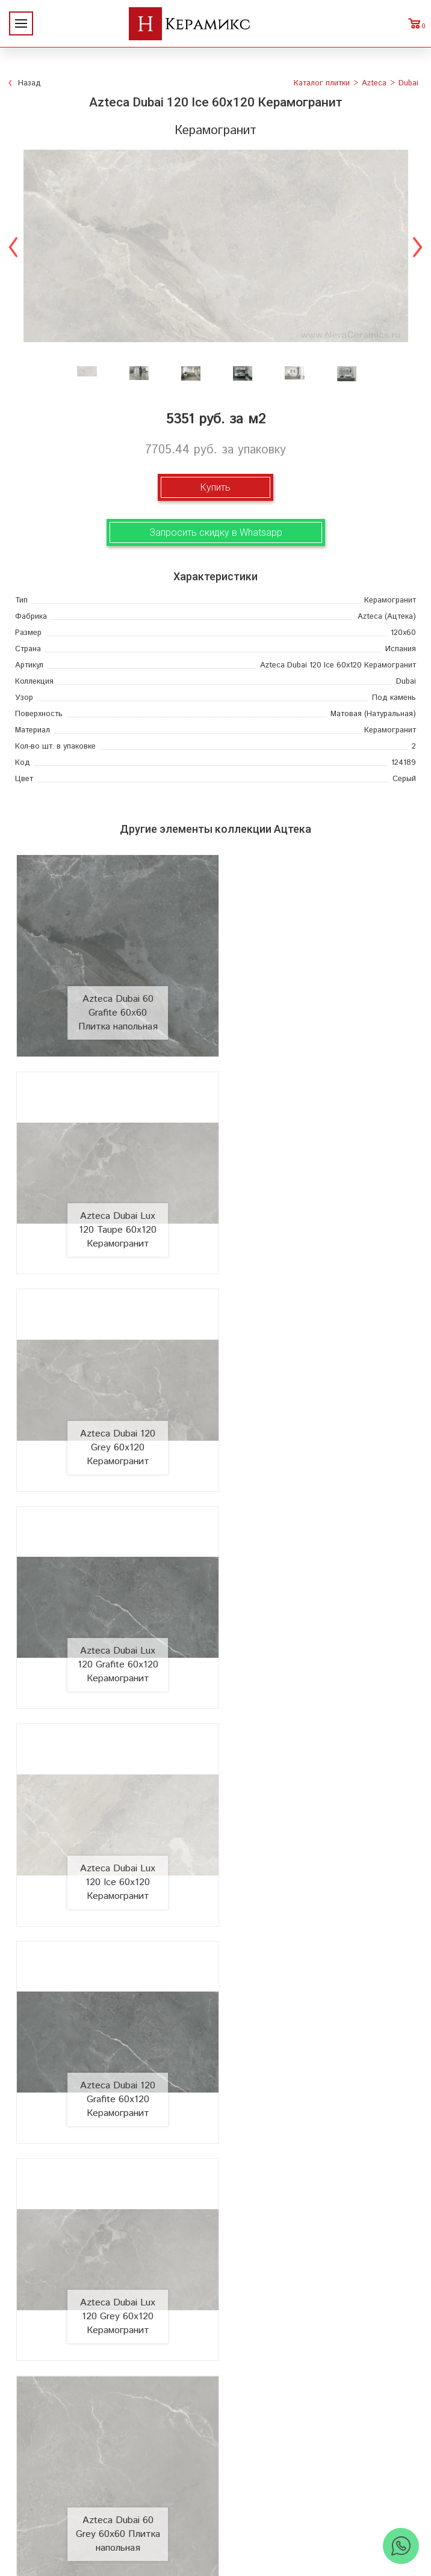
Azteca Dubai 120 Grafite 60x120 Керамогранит (318, 1414)
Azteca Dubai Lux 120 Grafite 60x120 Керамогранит (319, 1208)
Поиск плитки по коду (317, 2259)
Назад (29, 83)
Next (417, 246)
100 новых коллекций (317, 2163)
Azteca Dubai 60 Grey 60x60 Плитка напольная (319, 1621)
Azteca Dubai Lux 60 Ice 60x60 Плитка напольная (319, 2033)
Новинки (114, 2163)
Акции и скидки (113, 2182)
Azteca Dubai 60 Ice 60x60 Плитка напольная (112, 1827)
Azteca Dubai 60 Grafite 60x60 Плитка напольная (112, 1002)
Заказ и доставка (113, 2221)
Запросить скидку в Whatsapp (215, 532)
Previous (13, 246)
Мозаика (317, 2221)
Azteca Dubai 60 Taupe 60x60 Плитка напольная (319, 1827)
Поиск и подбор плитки (317, 2144)
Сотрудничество (113, 2201)
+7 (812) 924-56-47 (215, 2485)
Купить (215, 487)
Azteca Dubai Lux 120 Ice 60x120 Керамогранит (112, 1414)
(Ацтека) (387, 616)
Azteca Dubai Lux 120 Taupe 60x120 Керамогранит (319, 1002)
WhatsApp (204, 2512)
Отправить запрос (317, 2240)
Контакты (114, 2259)
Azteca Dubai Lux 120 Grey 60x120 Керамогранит (112, 1621)
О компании (113, 2144)
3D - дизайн (317, 2182)
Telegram (226, 2512)
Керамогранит (317, 2201)
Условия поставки (114, 2240)
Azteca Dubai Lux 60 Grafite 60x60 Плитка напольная (112, 2033)
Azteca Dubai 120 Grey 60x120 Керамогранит (112, 1208)
